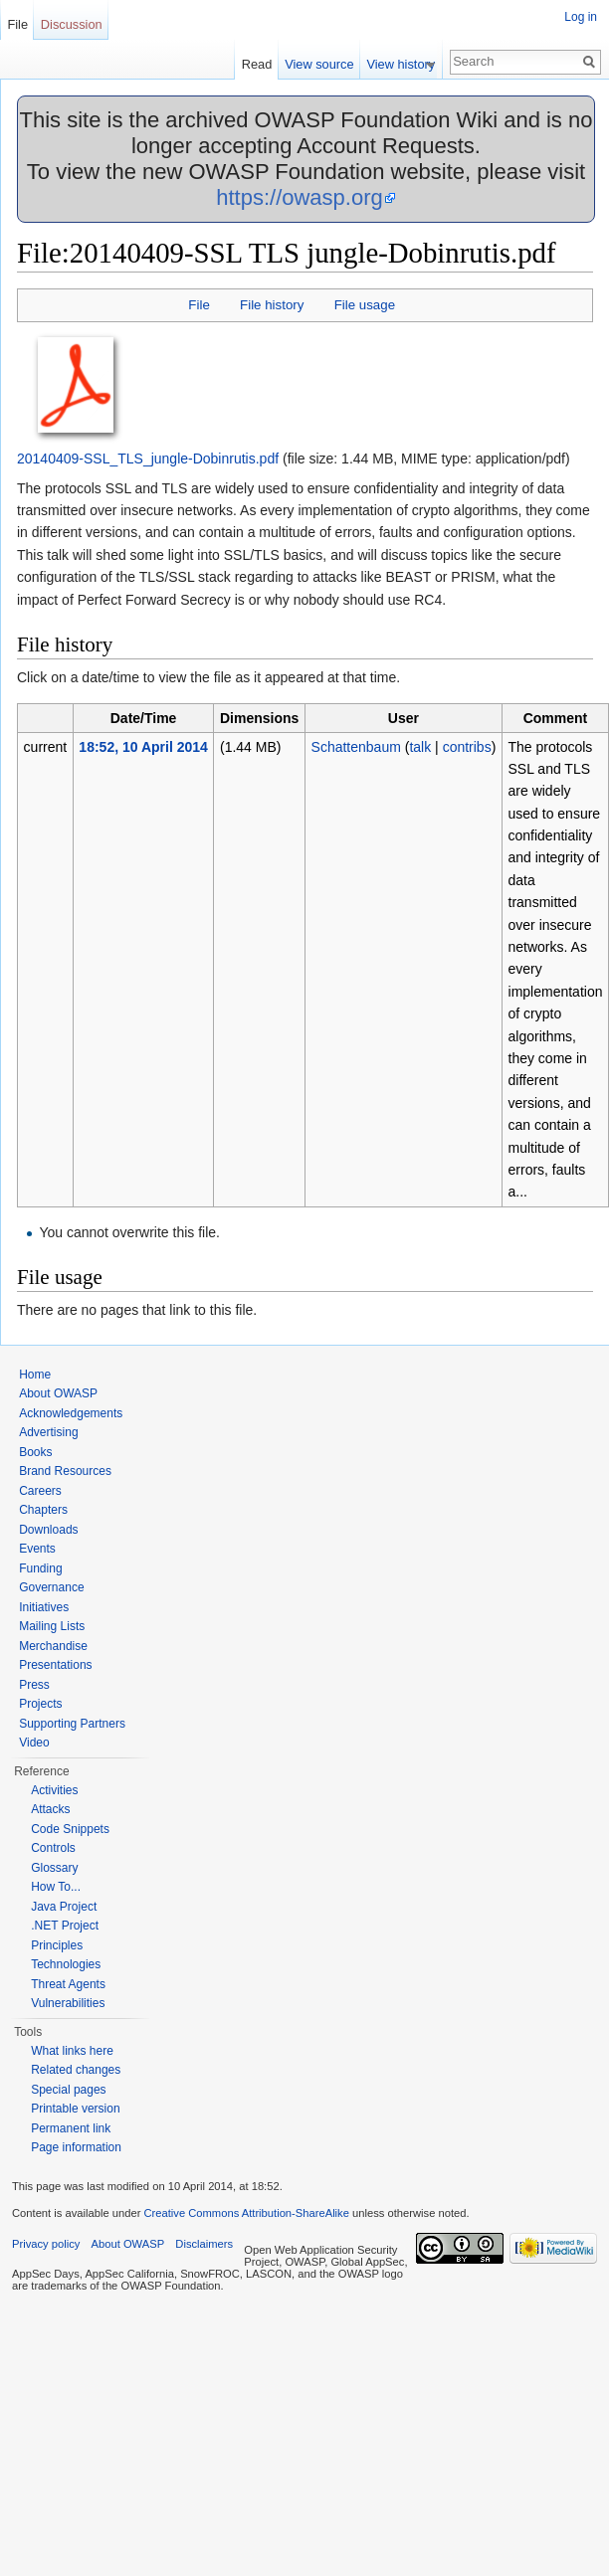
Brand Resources (65, 1471)
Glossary (54, 1868)
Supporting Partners (72, 1724)
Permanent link (70, 2128)
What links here (72, 2051)
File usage (364, 304)
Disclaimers (204, 2244)
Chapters (43, 1510)
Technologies (66, 1964)
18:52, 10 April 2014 (143, 747)
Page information (76, 2147)
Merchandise (53, 1646)
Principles (57, 1945)
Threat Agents (68, 1984)
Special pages (68, 2090)
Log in (580, 17)
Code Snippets (70, 1829)
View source (327, 64)
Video (34, 1742)
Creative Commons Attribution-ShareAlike (245, 2213)
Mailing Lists (52, 1626)
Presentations (55, 1665)
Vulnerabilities (67, 2003)
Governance (51, 1587)
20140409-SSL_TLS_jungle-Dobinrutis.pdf (148, 458)
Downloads (48, 1530)
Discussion (71, 24)
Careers (40, 1491)
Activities (54, 1790)
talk (420, 747)
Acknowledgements (70, 1413)
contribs (467, 747)
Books (35, 1452)
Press (34, 1685)
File (198, 304)
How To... (56, 1887)
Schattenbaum (356, 747)
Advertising (48, 1432)
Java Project (64, 1907)
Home (35, 1374)
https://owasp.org (299, 197)
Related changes (75, 2070)
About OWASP (58, 1393)
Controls (53, 1848)
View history (408, 64)
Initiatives (44, 1607)
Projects (40, 1704)
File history (272, 304)
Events (37, 1549)
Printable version (75, 2109)
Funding (40, 1568)
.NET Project (65, 1925)
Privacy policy (46, 2244)
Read (264, 64)
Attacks (50, 1809)
